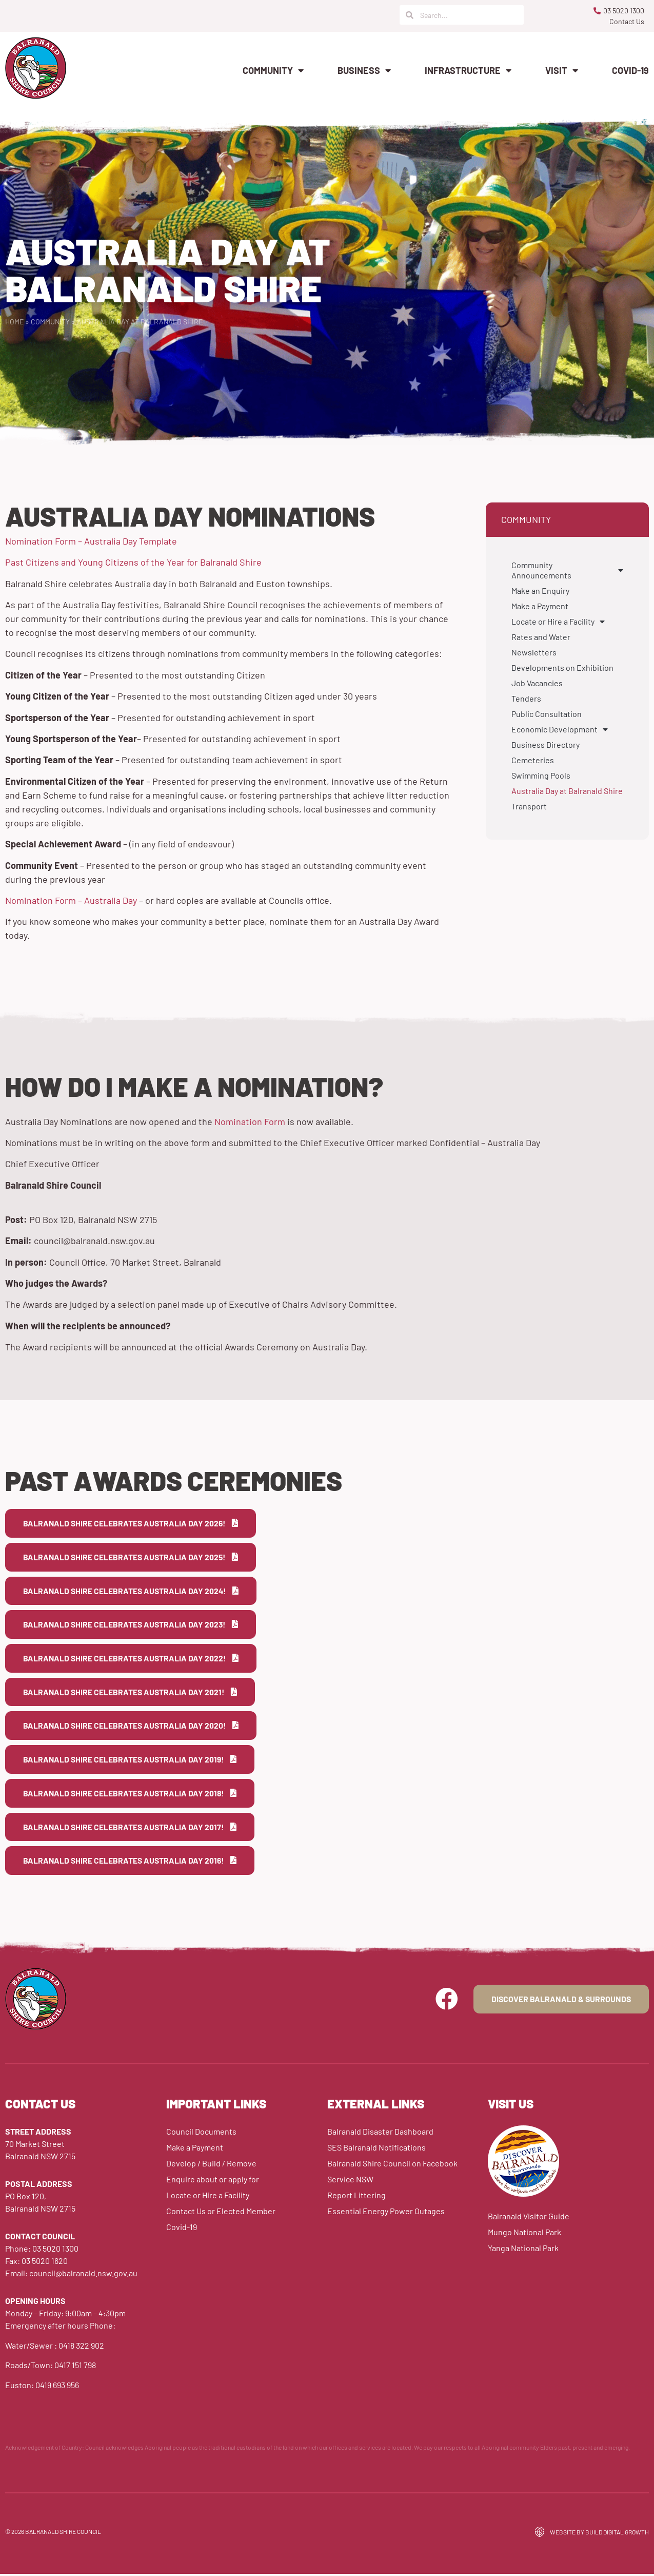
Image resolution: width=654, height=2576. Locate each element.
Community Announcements (567, 570)
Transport (529, 806)
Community (273, 70)
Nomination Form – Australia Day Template (91, 541)
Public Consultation (546, 714)
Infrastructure (468, 70)
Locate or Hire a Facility (558, 621)
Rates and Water (540, 637)
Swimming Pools (540, 775)
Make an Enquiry (540, 590)
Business (364, 70)
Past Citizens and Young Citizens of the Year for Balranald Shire (134, 562)
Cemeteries (532, 760)
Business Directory (545, 744)
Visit (561, 70)
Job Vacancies (537, 683)
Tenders (526, 698)
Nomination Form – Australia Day (71, 900)
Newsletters (534, 652)
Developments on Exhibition (562, 667)
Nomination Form (249, 1121)
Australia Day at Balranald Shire (567, 791)
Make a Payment (539, 606)
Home (14, 321)
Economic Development (559, 729)
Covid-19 (630, 70)
